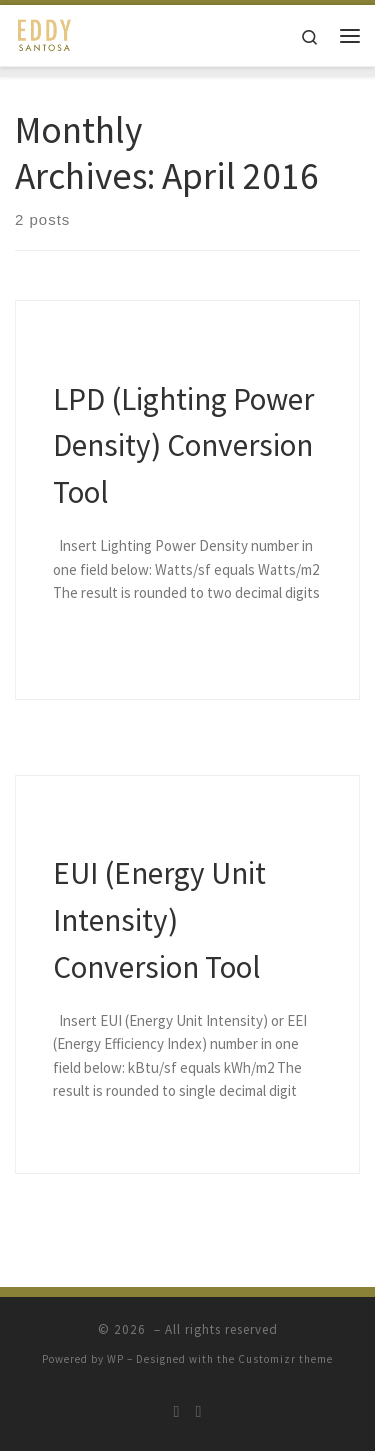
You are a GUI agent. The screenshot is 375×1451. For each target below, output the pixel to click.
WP (115, 1359)
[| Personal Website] (45, 33)
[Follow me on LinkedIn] (199, 1411)
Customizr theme (285, 1359)
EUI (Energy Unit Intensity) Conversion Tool (159, 919)
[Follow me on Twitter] (177, 1411)
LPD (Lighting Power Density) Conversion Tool (183, 445)
